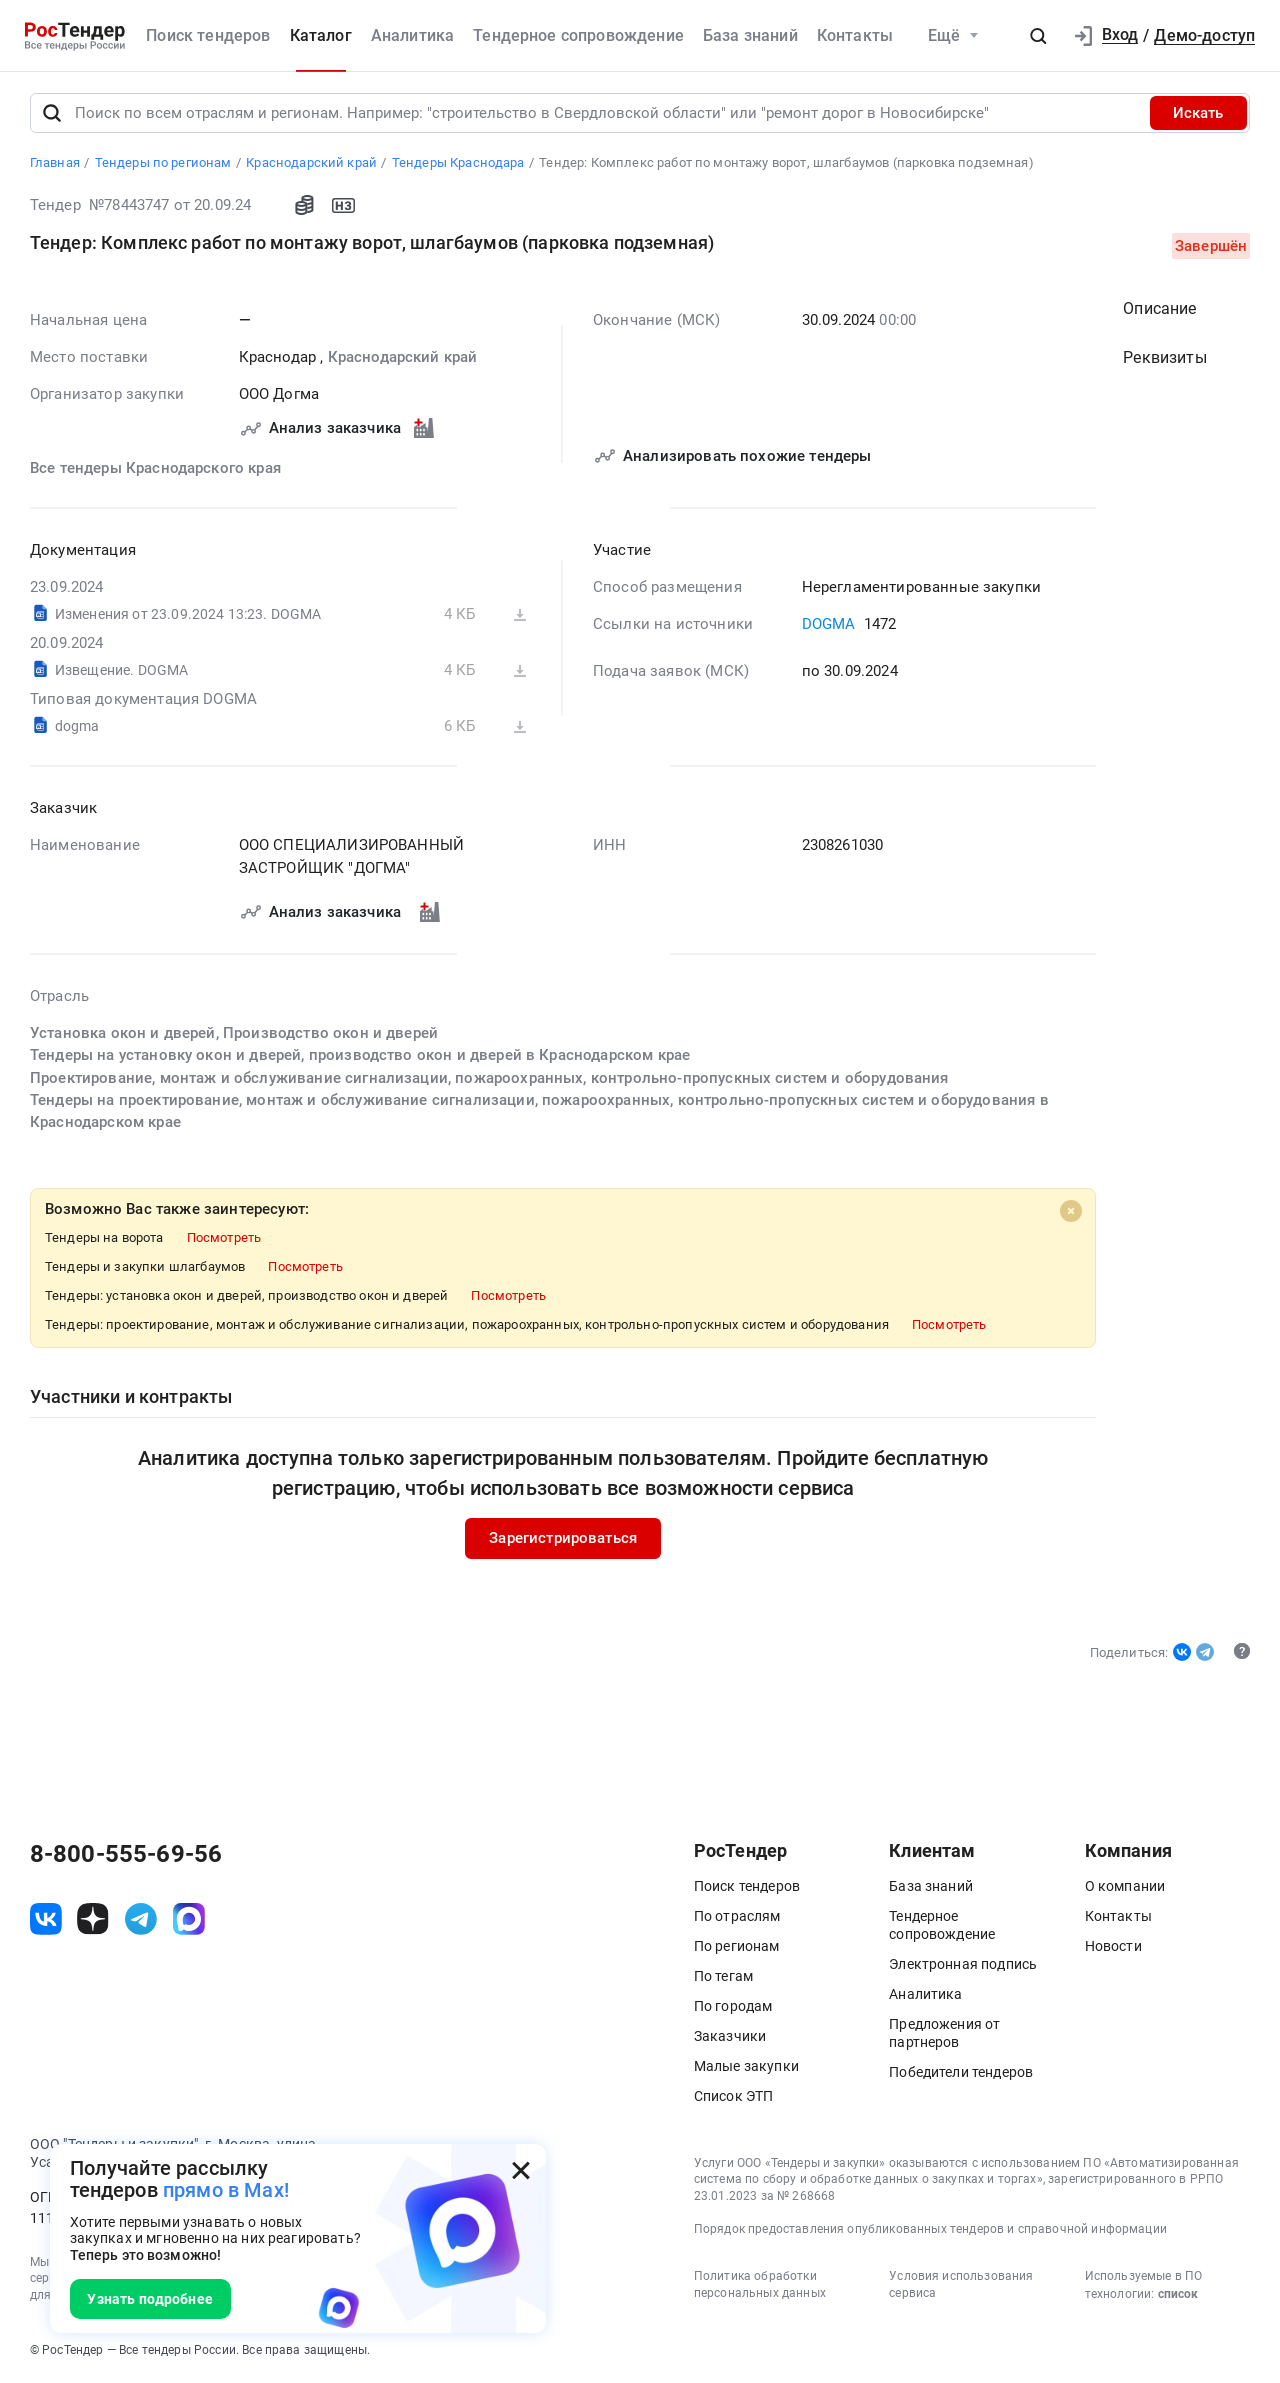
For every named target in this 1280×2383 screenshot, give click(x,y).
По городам (733, 2006)
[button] (1038, 36)
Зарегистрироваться (563, 1539)
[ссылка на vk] (46, 1920)
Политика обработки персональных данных (760, 2284)
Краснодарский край (402, 357)
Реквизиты (1164, 358)
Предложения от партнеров (944, 2033)
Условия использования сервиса (961, 2284)
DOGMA (828, 625)
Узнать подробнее (150, 2299)
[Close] (1070, 1212)
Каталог (321, 35)
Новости (1113, 1946)
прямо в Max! (226, 2190)
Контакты (855, 35)
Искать (1198, 113)
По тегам (723, 1976)
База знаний (750, 35)
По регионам (737, 1946)
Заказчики (730, 2036)
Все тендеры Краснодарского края (155, 468)
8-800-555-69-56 (126, 1855)
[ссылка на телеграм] (141, 1920)
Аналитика (412, 35)
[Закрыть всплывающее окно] (521, 2170)
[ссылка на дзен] (93, 1920)
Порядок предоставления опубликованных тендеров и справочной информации (930, 2230)
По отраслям (737, 1916)
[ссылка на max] (189, 1920)
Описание (1159, 308)
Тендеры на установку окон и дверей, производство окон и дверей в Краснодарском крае (360, 1056)
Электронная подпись (963, 1964)
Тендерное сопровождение (578, 35)
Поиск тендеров (208, 35)
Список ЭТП (734, 2096)
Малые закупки (746, 2066)
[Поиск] (52, 113)
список (1178, 2294)
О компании (1125, 1886)
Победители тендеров (961, 2072)
